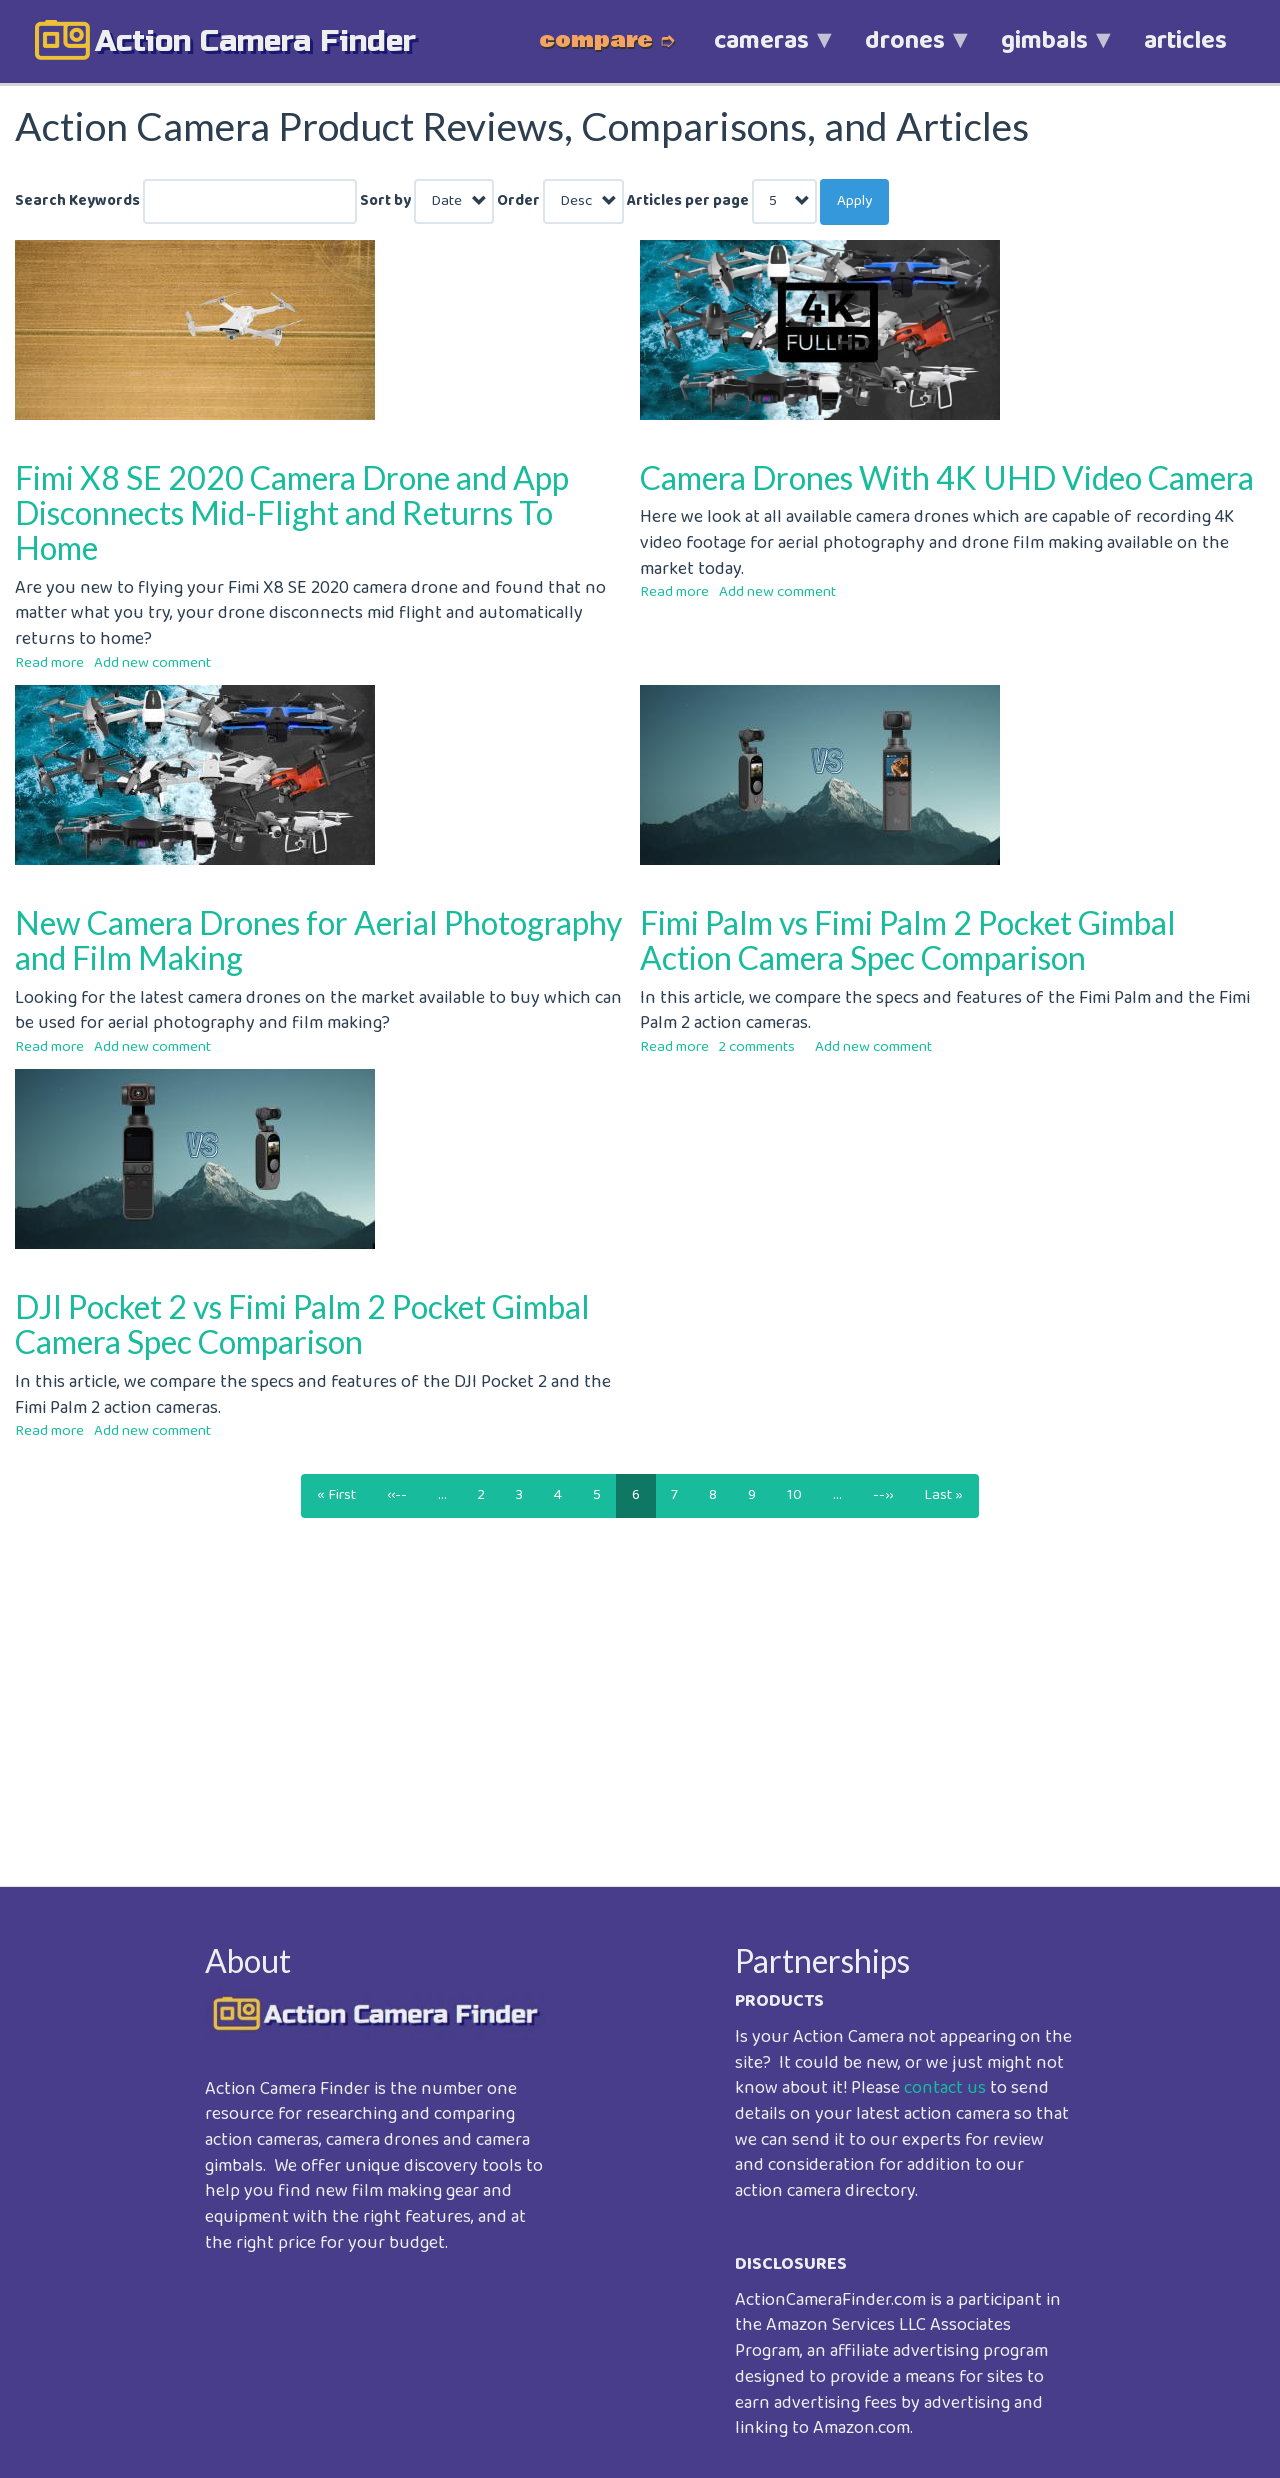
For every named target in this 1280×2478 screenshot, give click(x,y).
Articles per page (688, 201)
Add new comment (152, 663)
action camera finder (255, 41)
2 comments (757, 1047)
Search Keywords (77, 201)
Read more (49, 663)
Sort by (385, 201)
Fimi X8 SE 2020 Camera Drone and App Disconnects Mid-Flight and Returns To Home (292, 512)
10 (802, 1495)
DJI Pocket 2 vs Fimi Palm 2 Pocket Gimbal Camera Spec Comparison (302, 1324)
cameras (761, 51)
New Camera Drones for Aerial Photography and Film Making (318, 940)
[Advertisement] (615, 1701)
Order (518, 201)
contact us (945, 2088)
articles (1185, 41)
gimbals (1044, 51)
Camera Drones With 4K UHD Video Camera (947, 477)
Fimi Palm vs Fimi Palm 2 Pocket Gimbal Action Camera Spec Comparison (908, 940)
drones (905, 51)
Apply (854, 201)
